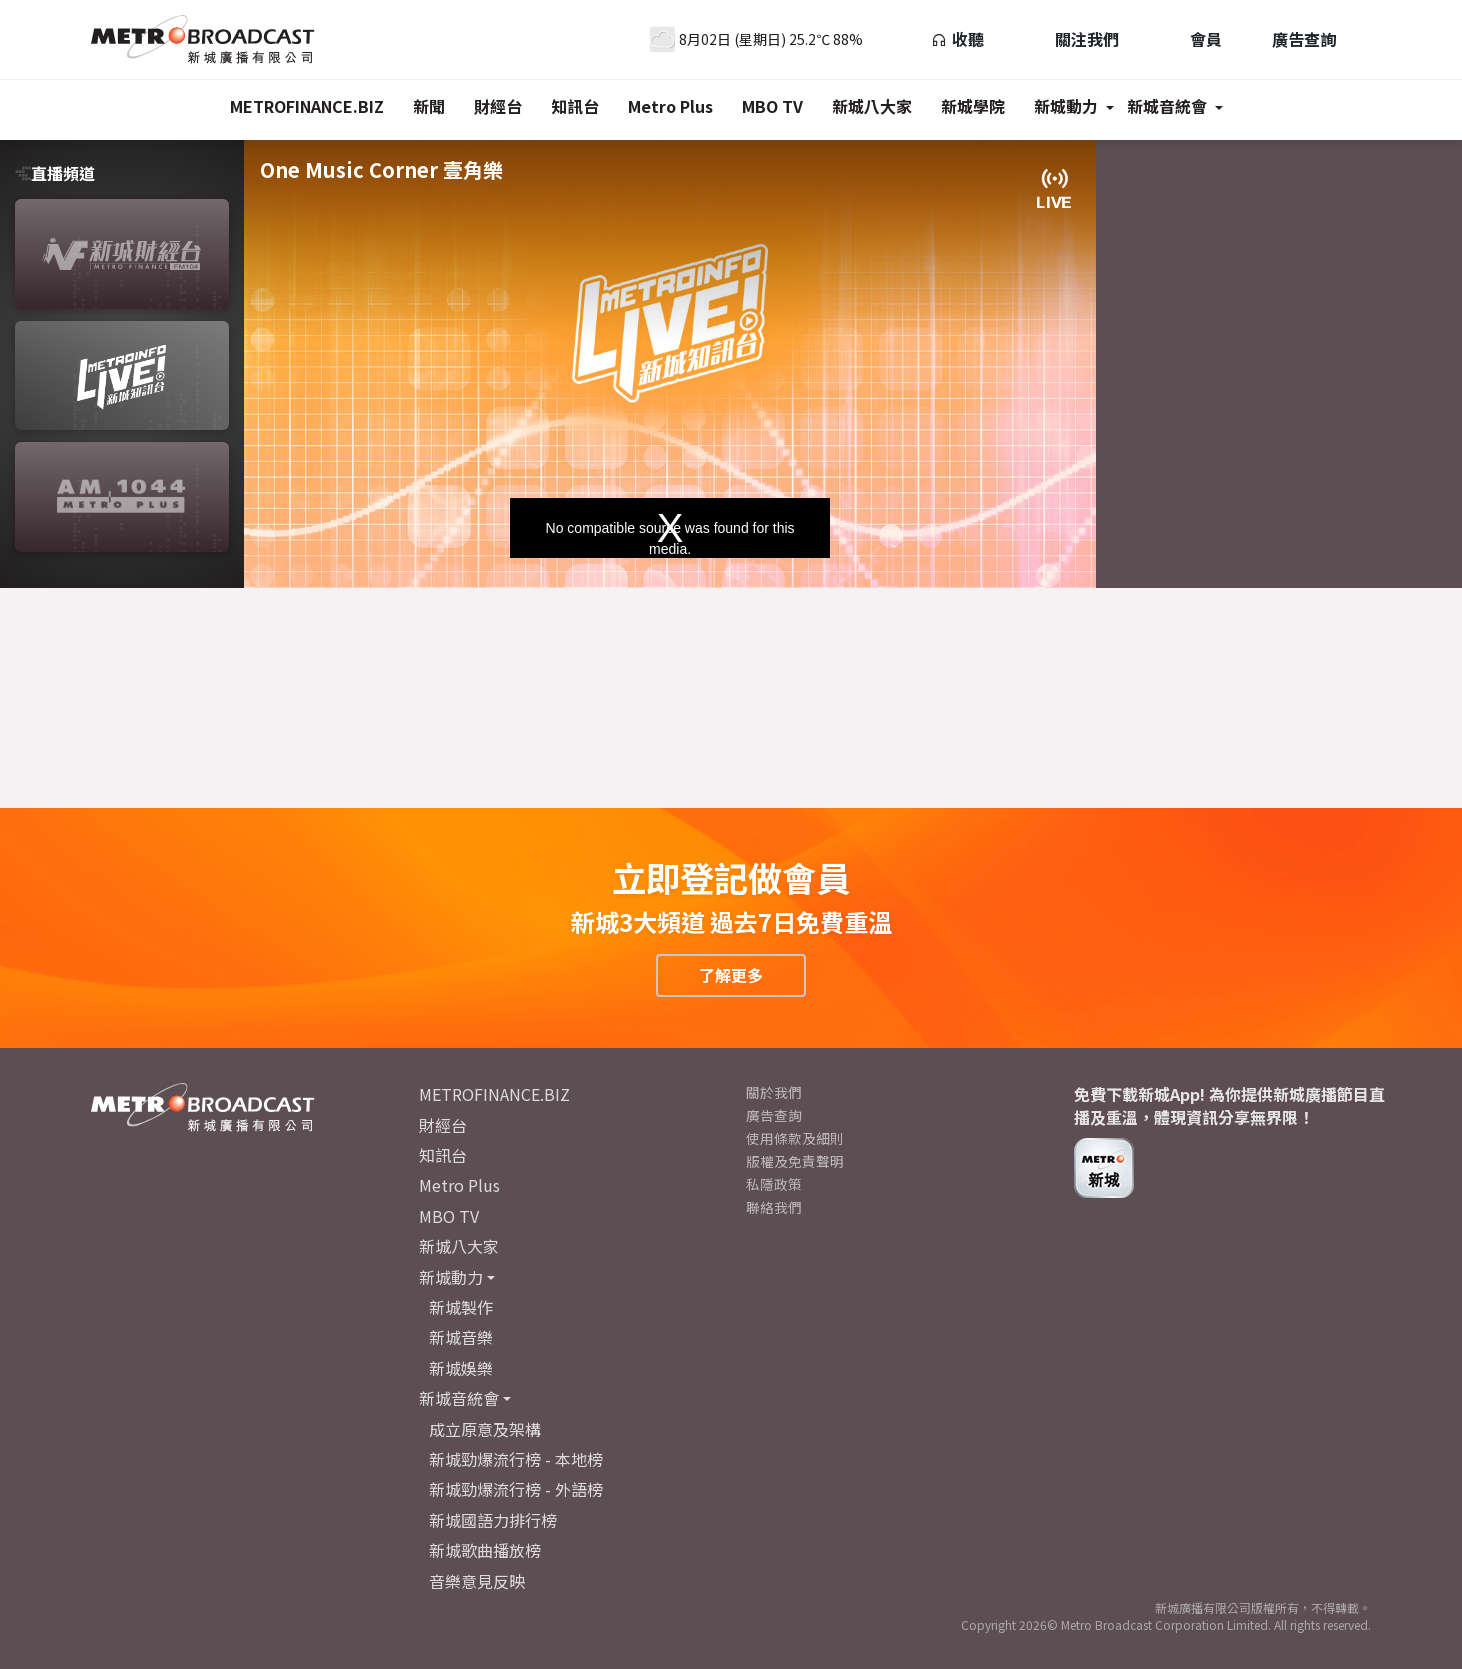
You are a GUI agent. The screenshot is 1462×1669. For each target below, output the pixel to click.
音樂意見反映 (477, 1581)
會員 (1195, 39)
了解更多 (731, 975)
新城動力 (1066, 106)
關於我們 (774, 1092)
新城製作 (461, 1307)
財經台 (498, 106)
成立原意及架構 (485, 1429)
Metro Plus (670, 106)
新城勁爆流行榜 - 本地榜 (516, 1459)
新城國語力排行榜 (493, 1520)
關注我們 (1076, 39)
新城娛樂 (461, 1368)
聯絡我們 (774, 1207)
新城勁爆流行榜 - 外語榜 (516, 1489)
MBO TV (772, 106)
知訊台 (575, 106)
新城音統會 (1167, 106)
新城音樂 (461, 1337)
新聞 (429, 106)
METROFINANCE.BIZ (307, 106)
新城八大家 (872, 106)
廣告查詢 (1304, 39)
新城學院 (973, 106)
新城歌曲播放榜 (485, 1550)
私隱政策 (774, 1184)
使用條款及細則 (795, 1138)
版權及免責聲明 (795, 1161)
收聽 (957, 39)
